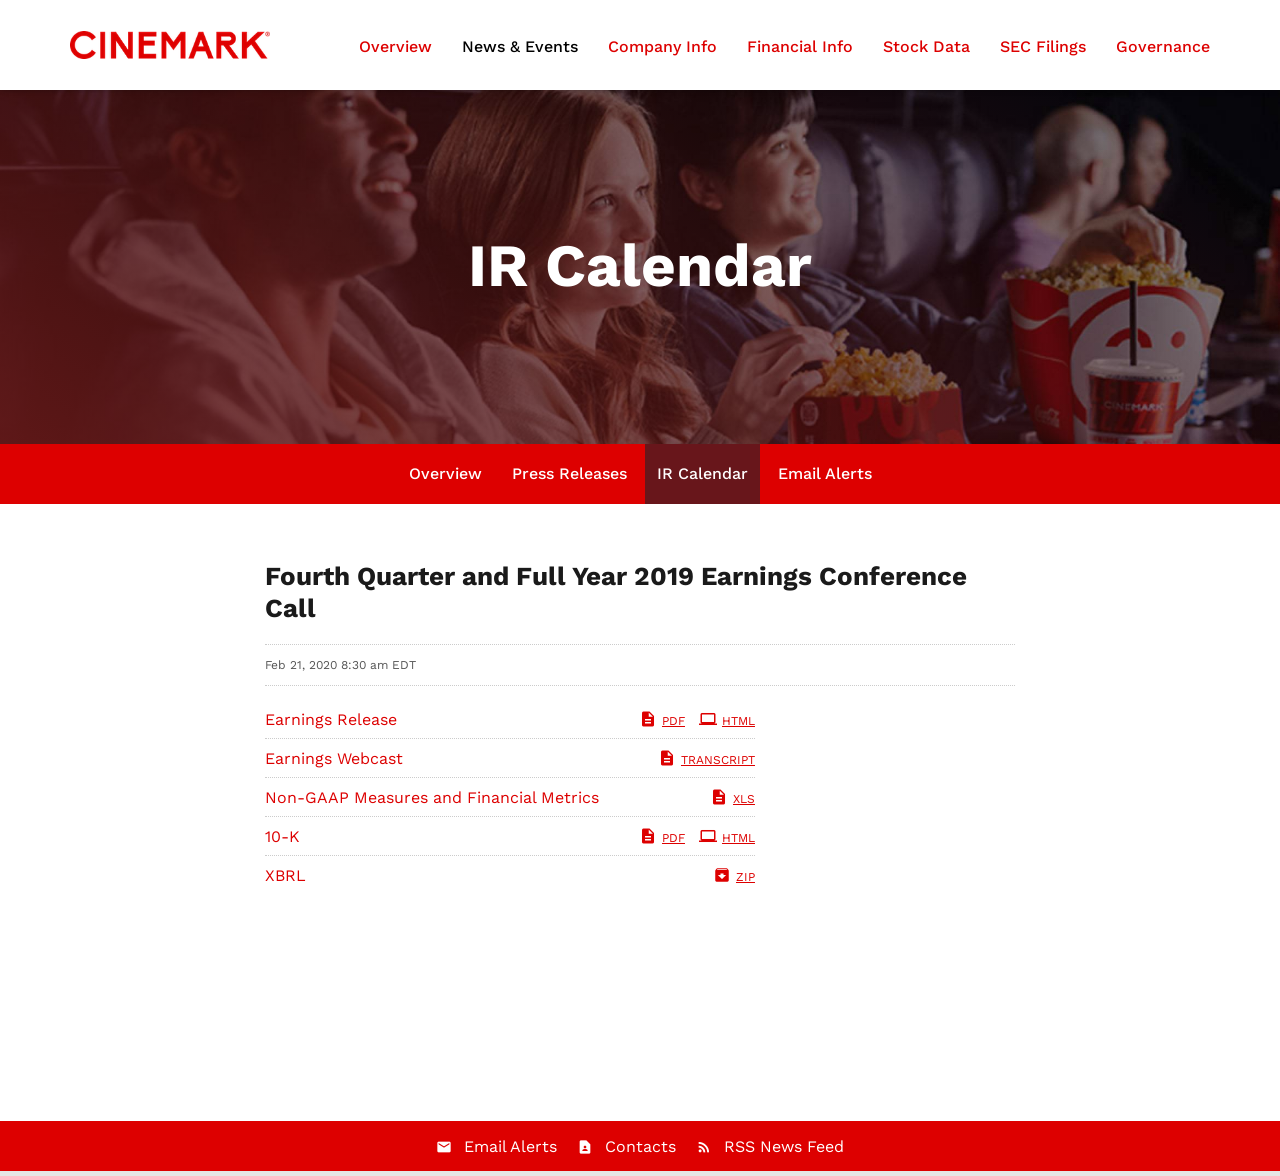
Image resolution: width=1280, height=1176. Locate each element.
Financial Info (800, 46)
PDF (662, 721)
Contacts (640, 1147)
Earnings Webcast (334, 758)
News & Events (520, 46)
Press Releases (569, 474)
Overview (395, 46)
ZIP (734, 877)
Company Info (662, 46)
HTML (727, 721)
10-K (282, 836)
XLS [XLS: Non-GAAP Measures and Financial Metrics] (732, 799)
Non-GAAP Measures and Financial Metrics (432, 797)
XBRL (285, 875)
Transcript (706, 760)
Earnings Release (331, 719)
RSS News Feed (784, 1147)
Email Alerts (825, 474)
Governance (1163, 46)
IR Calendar (702, 474)
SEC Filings (1043, 46)
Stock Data (926, 46)
